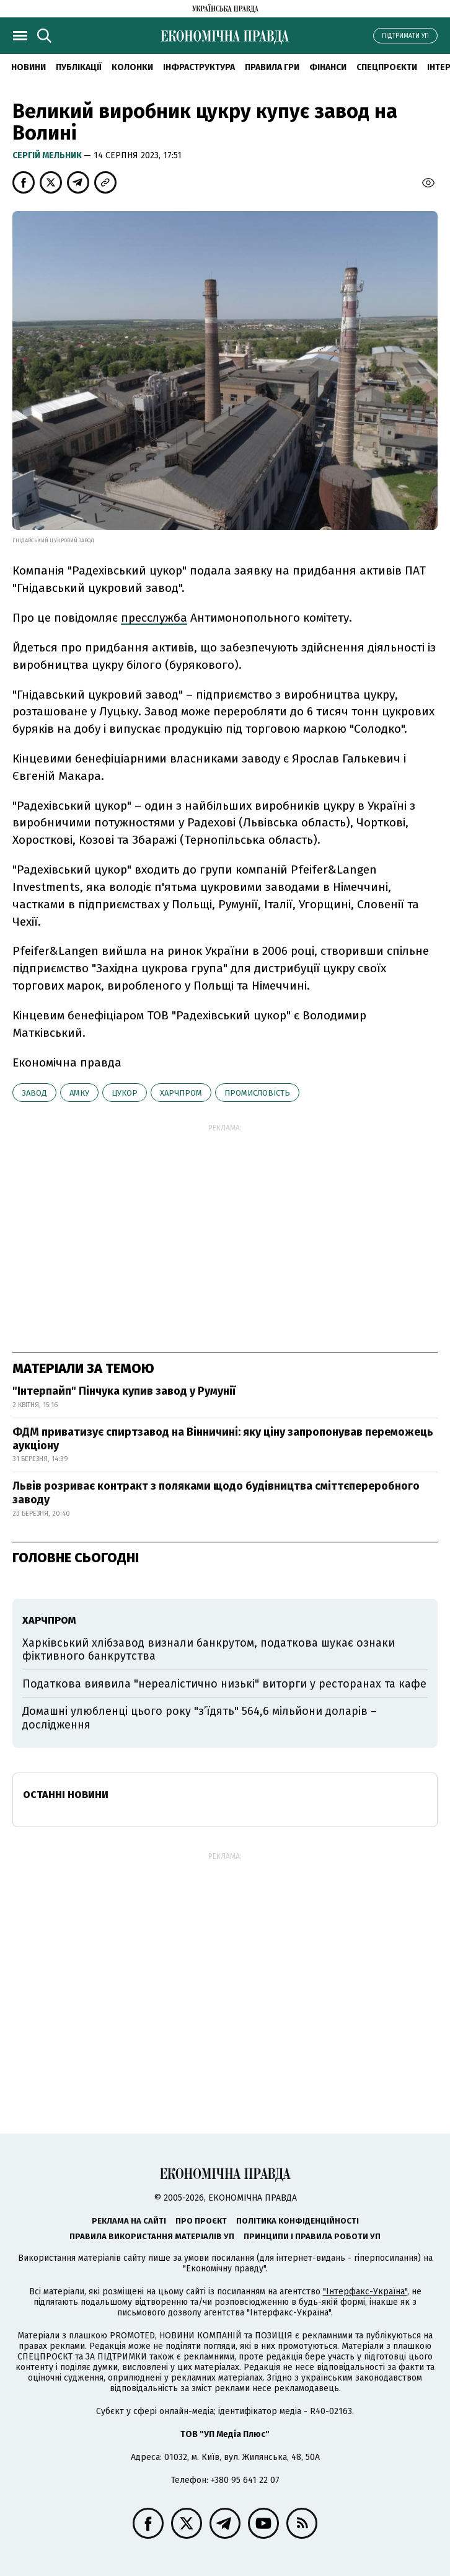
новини (28, 67)
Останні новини (65, 1794)
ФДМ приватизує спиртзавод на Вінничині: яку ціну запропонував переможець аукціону (222, 1438)
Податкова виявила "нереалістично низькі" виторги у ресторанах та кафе (224, 1684)
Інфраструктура (199, 67)
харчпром (181, 1093)
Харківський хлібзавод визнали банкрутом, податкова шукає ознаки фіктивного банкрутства (208, 1649)
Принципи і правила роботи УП (312, 2236)
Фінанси (327, 67)
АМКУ (79, 1093)
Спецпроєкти (386, 67)
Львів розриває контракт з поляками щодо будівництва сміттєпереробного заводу (216, 1492)
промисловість (257, 1093)
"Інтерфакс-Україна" (365, 2291)
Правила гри (272, 67)
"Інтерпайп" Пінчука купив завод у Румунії (124, 1391)
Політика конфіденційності (297, 2220)
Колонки (132, 67)
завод (34, 1093)
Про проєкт (201, 2220)
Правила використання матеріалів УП (151, 2236)
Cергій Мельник (48, 155)
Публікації (79, 67)
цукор (125, 1093)
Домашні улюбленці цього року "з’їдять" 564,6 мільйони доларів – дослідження (199, 1718)
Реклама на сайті (129, 2220)
